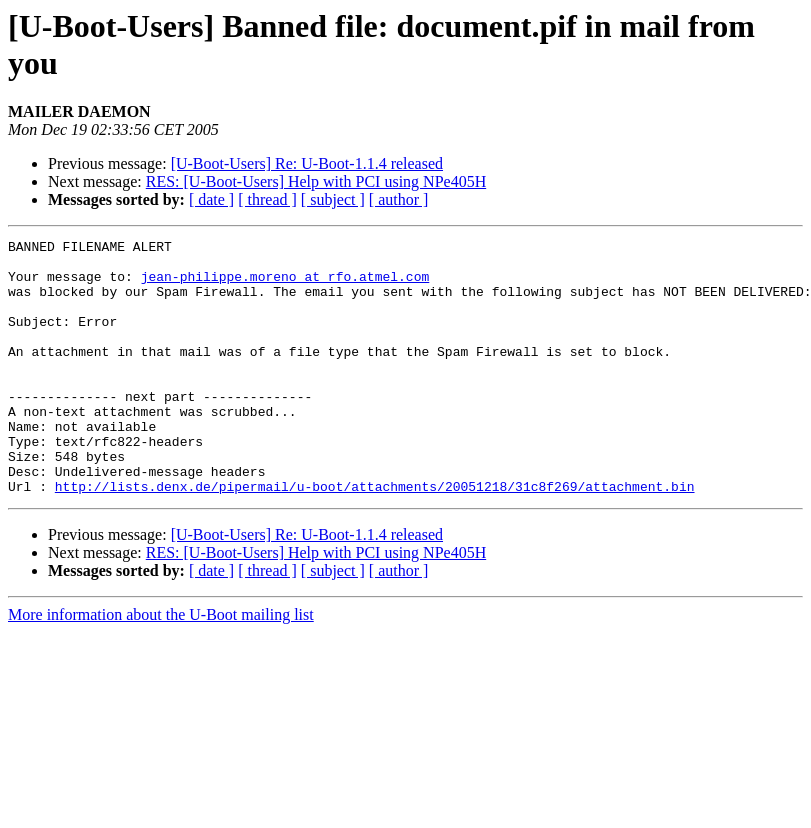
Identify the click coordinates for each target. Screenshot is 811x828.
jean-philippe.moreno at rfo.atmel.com (285, 285)
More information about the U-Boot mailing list (161, 665)
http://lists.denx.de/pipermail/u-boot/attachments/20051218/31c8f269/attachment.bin (375, 537)
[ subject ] (333, 199)
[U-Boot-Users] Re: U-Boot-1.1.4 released (307, 163)
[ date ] (211, 199)
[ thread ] (267, 199)
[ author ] (399, 199)
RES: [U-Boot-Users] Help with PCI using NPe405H (316, 181)
